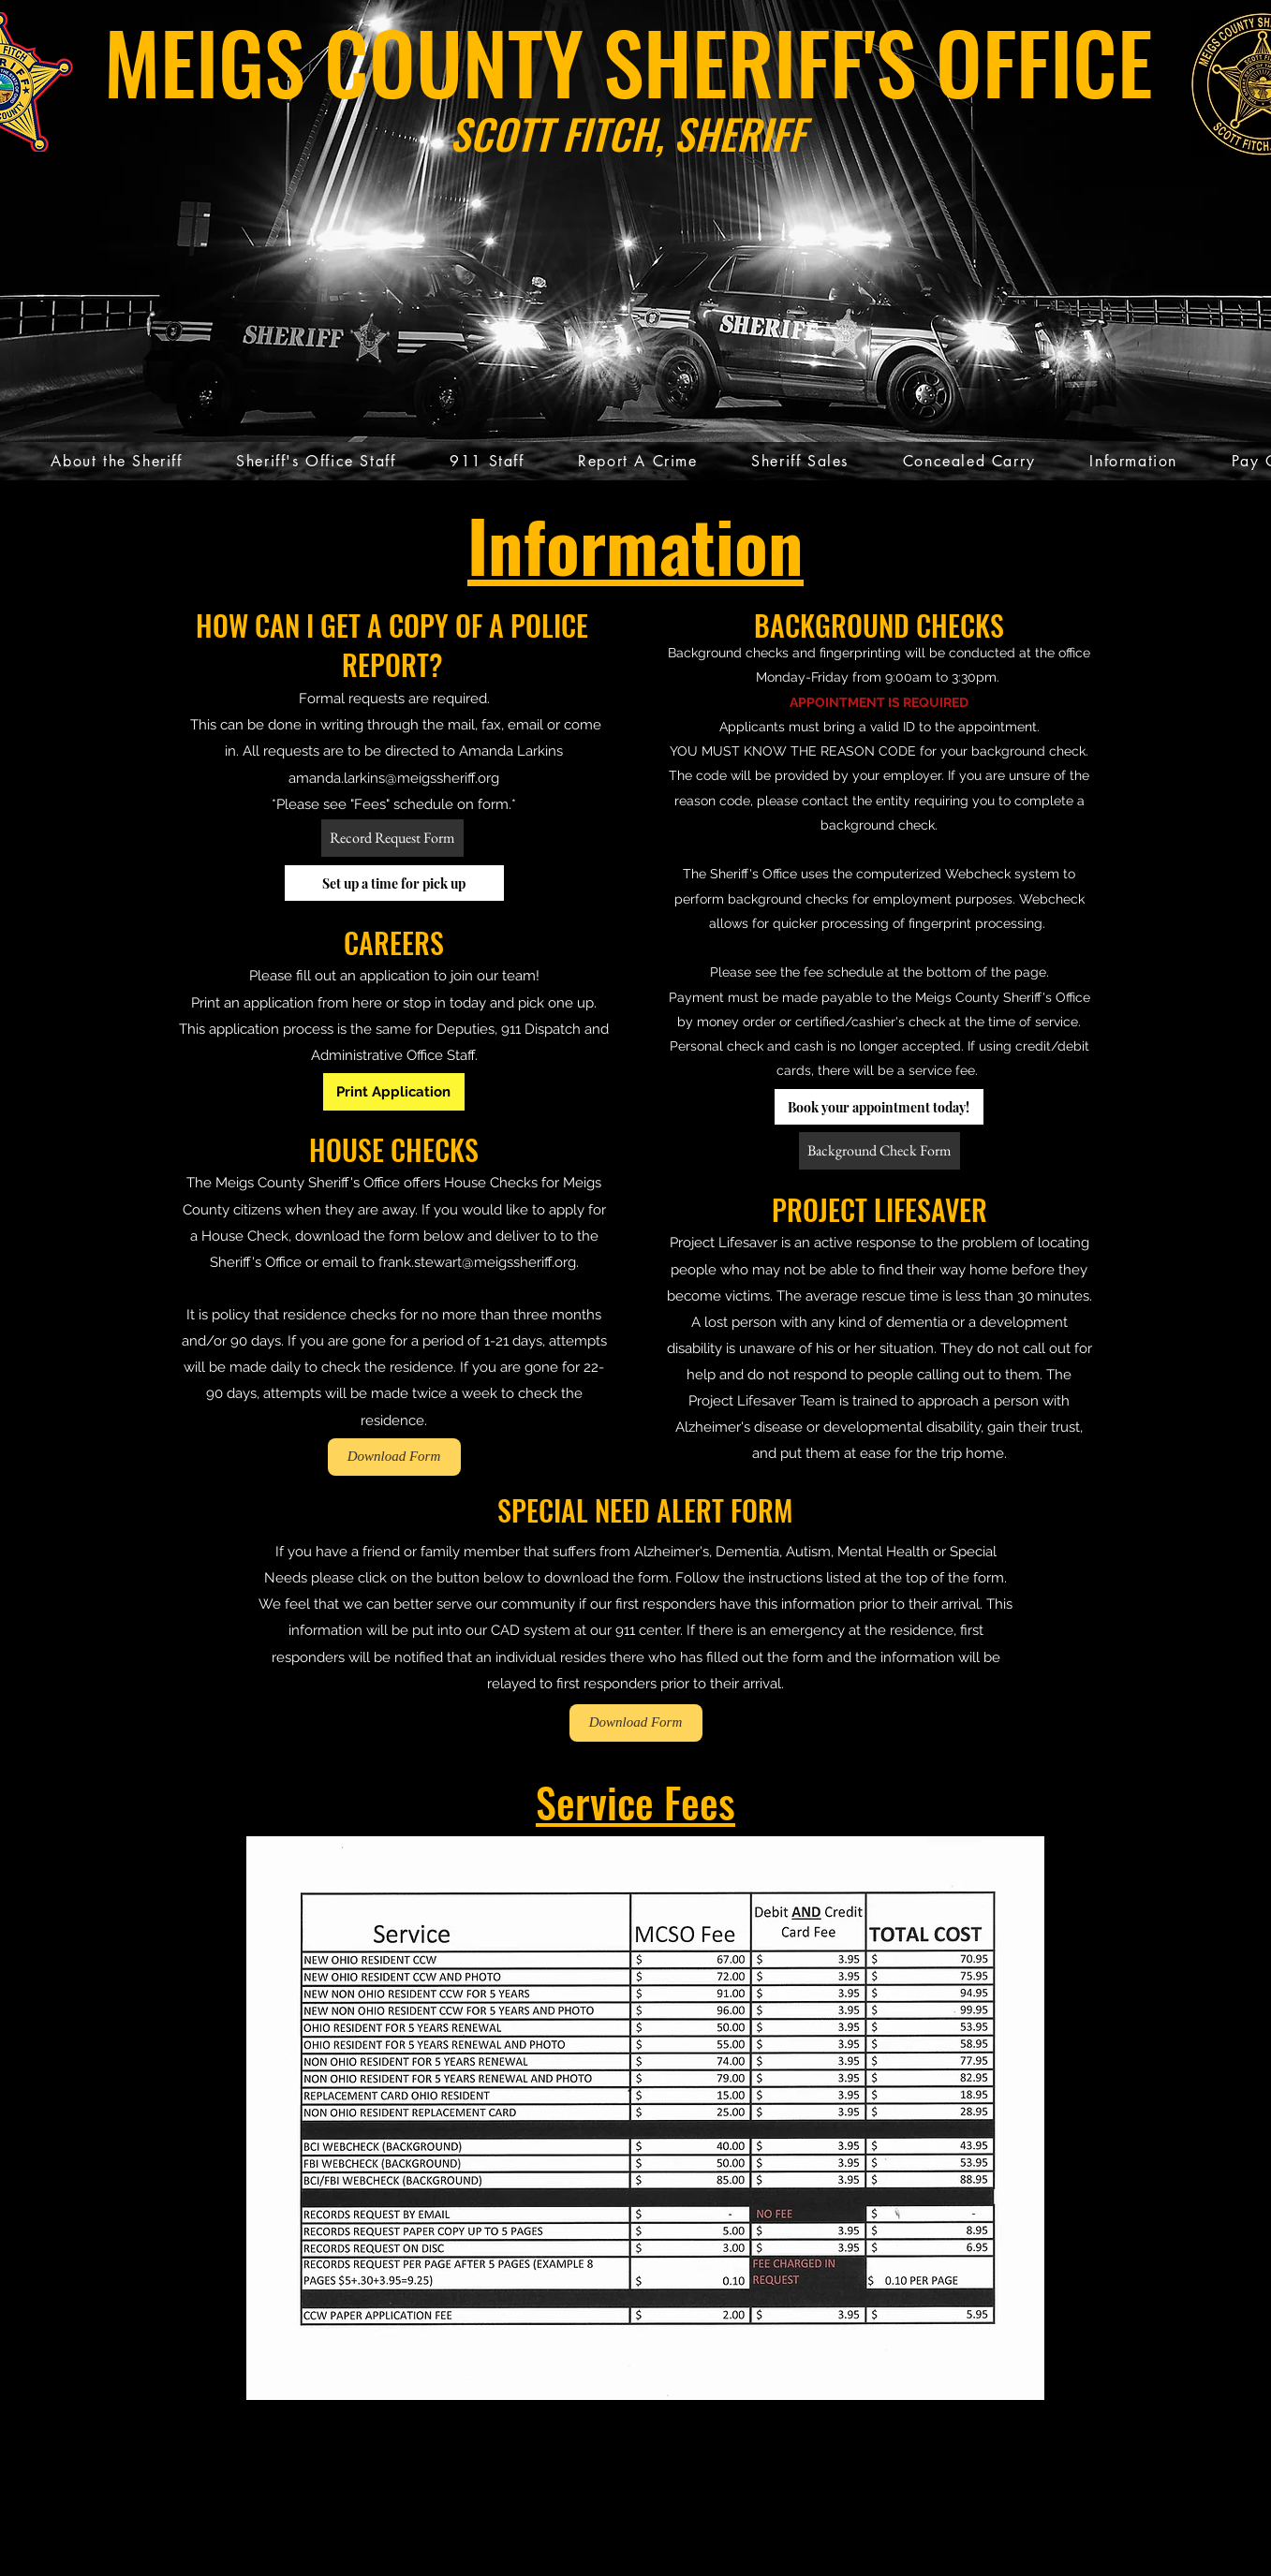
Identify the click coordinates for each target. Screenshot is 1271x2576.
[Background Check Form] (879, 1151)
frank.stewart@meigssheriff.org (477, 1262)
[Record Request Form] (392, 838)
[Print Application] (394, 1092)
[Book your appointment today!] (879, 1107)
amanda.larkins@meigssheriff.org (393, 778)
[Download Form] (394, 1457)
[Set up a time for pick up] (394, 883)
